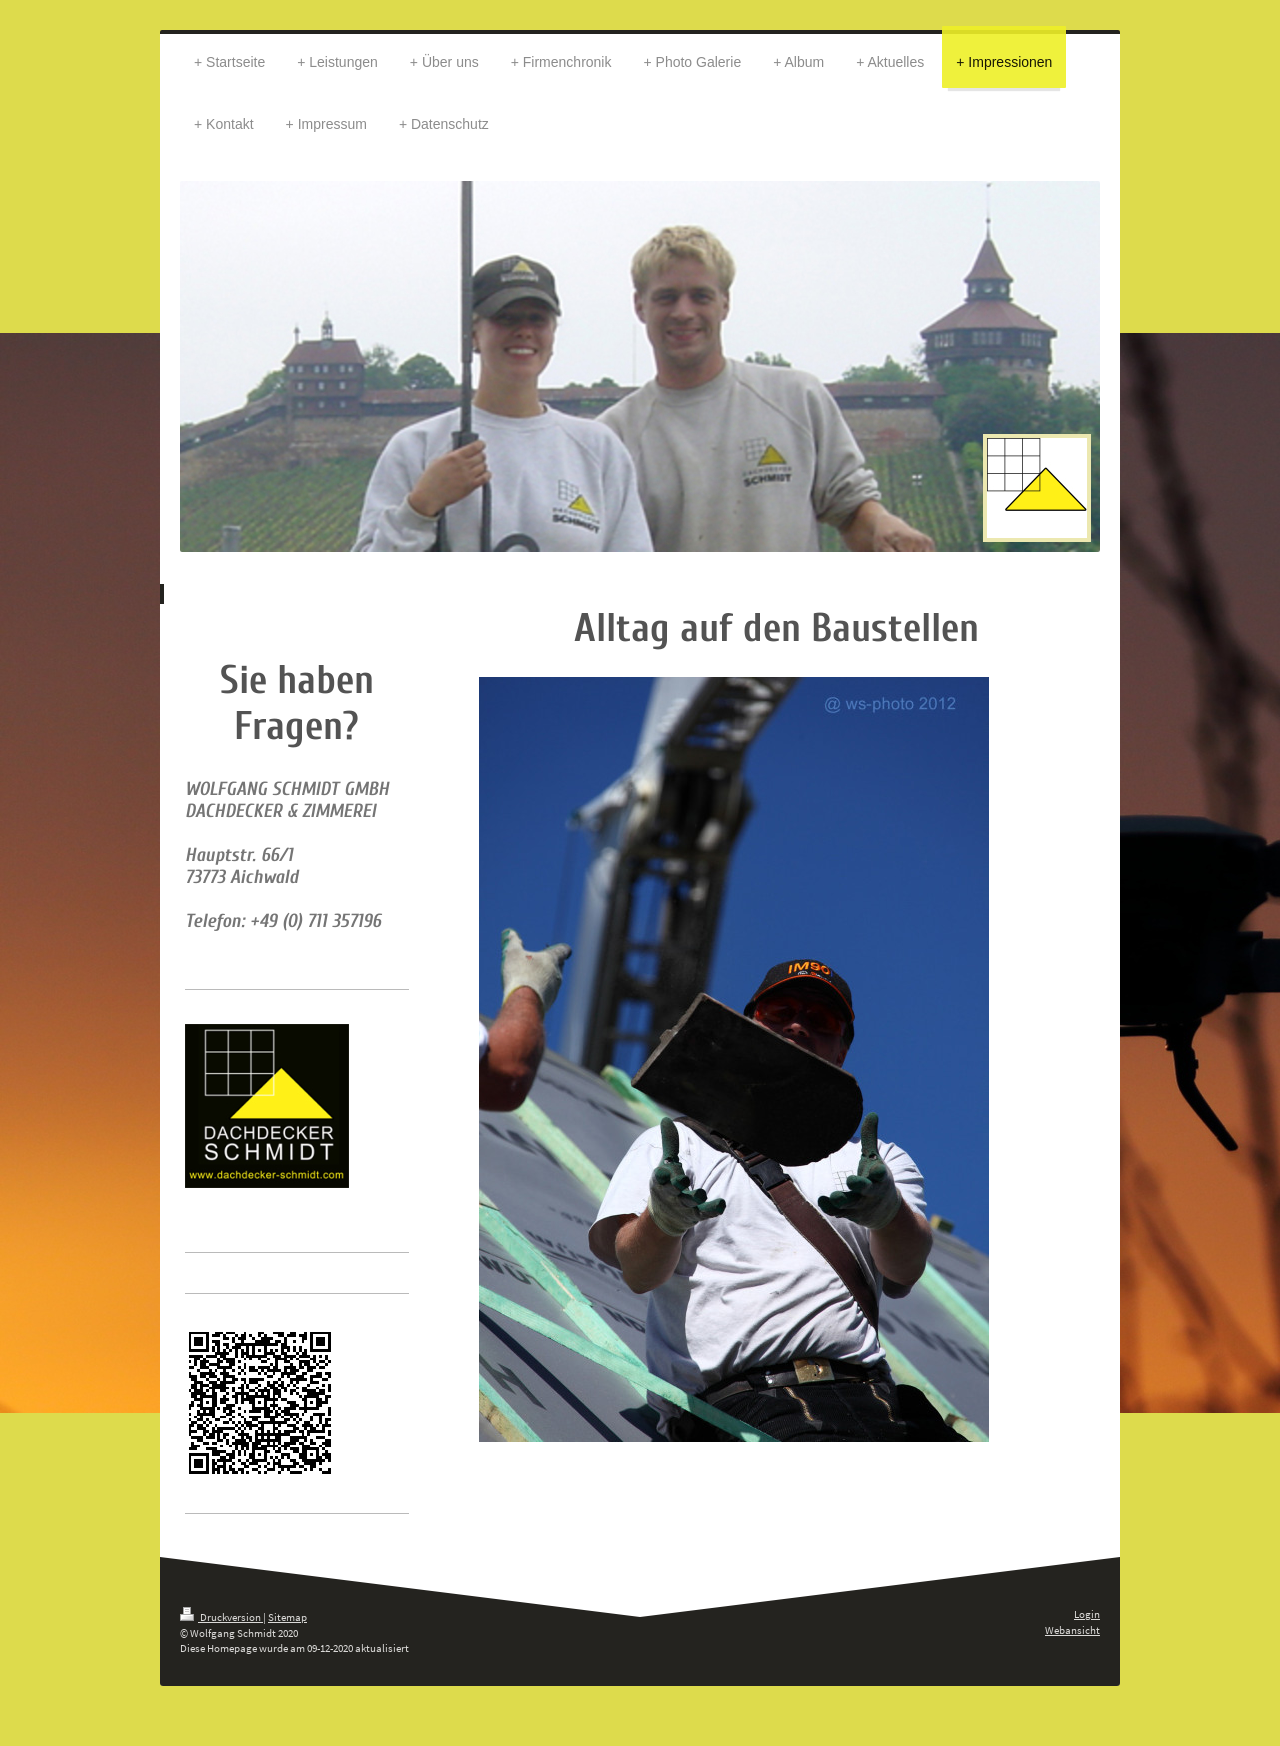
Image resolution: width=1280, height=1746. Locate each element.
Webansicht (1072, 1630)
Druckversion (221, 1617)
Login (1087, 1614)
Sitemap (287, 1617)
